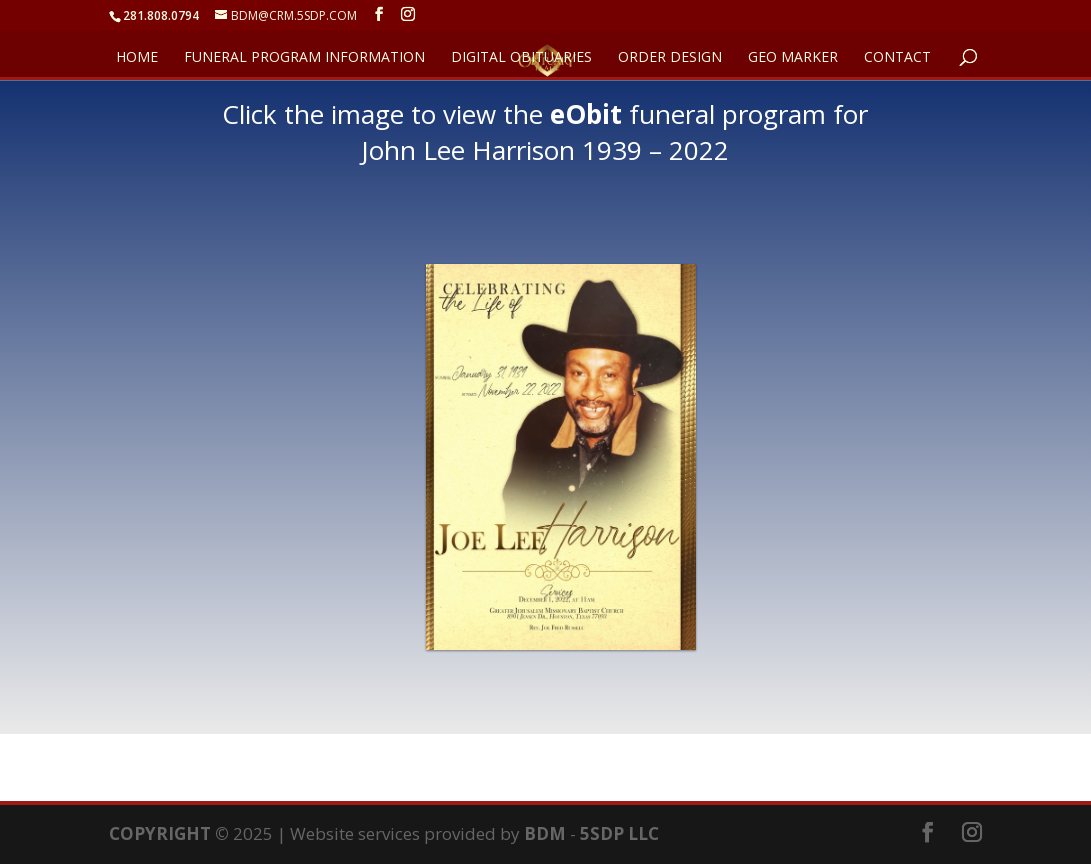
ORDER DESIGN (670, 58)
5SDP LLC (619, 833)
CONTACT (897, 58)
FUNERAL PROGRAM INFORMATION (304, 58)
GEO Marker (793, 58)
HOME (137, 58)
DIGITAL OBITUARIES (521, 58)
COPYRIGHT (160, 833)
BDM (545, 833)
